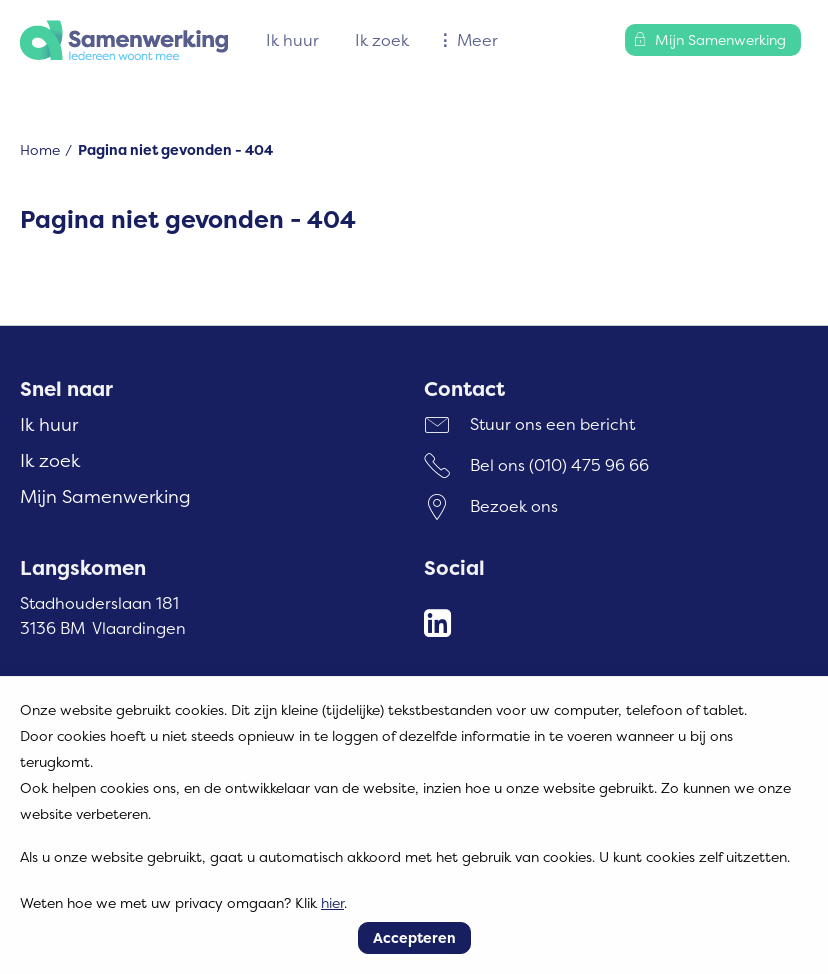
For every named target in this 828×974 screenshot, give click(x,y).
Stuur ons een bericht (552, 424)
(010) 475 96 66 (589, 465)
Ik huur (292, 40)
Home (40, 149)
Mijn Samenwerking (105, 496)
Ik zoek (382, 40)
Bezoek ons (514, 506)
